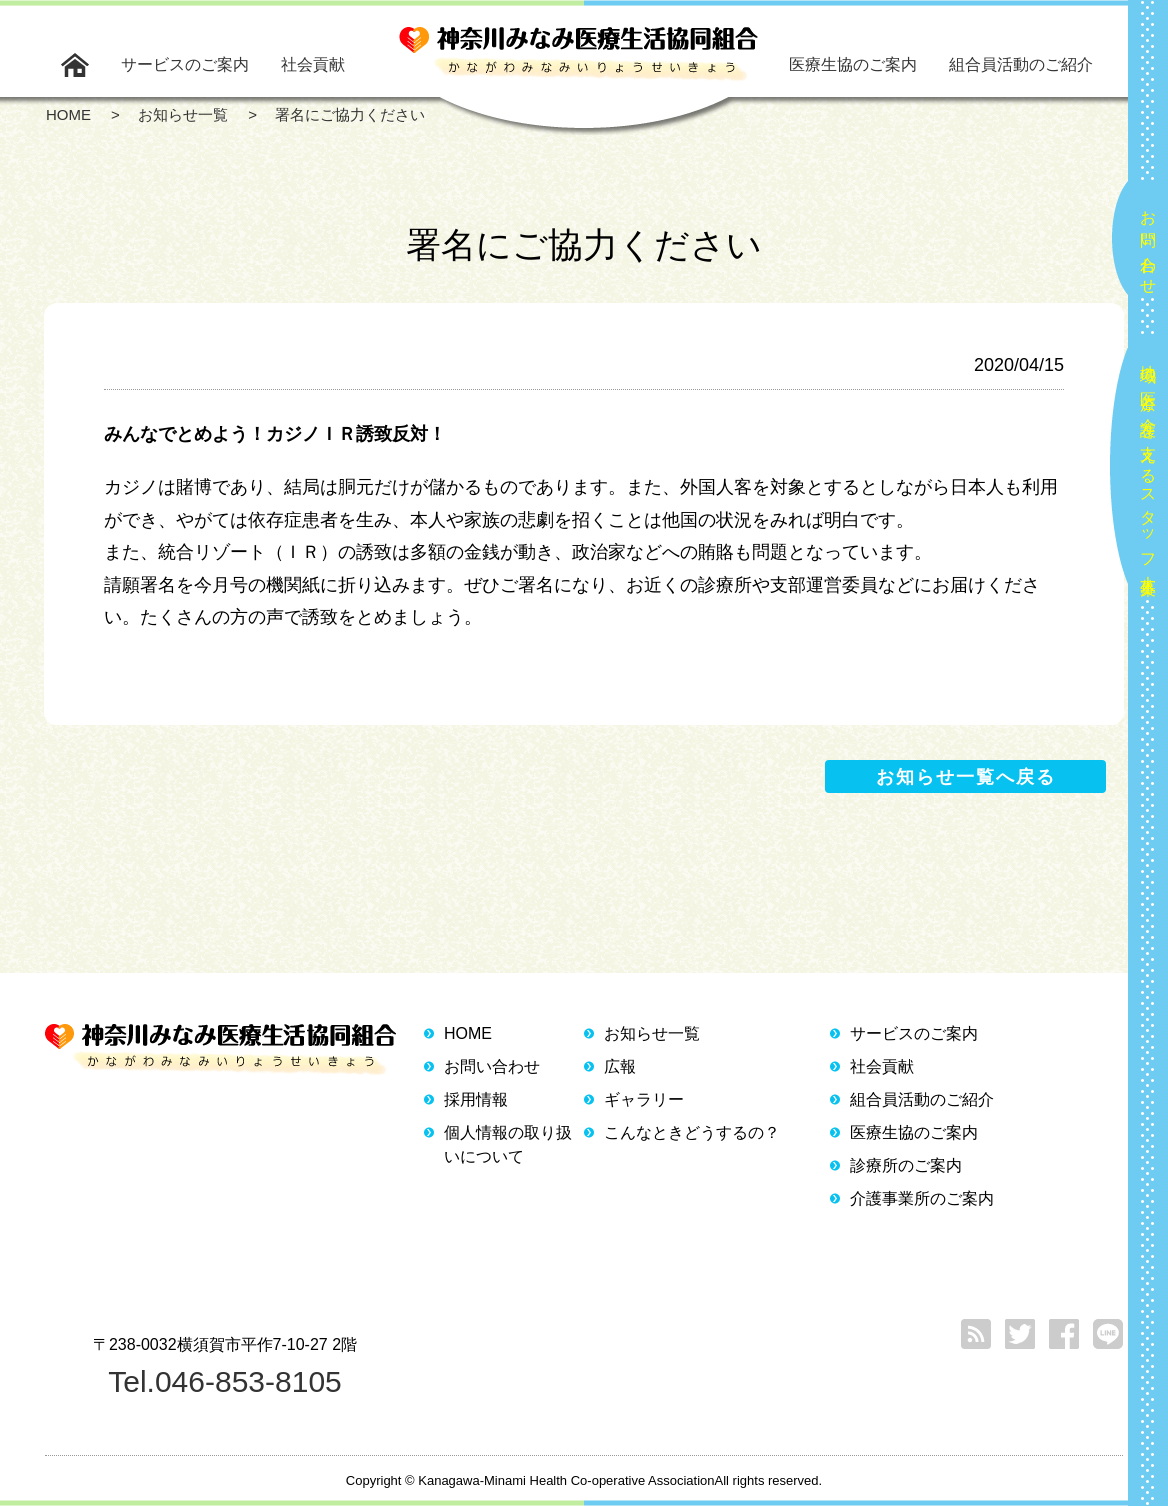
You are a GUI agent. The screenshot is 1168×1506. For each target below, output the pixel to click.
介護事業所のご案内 (922, 1198)
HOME (468, 1033)
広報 (620, 1066)
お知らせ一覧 (652, 1033)
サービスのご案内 (185, 64)
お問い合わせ (1148, 244)
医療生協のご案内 (853, 64)
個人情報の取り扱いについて (508, 1144)
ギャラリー (644, 1099)
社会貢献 (313, 64)
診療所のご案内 (906, 1165)
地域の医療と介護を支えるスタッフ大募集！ (1148, 471)
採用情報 (476, 1099)
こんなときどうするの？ (692, 1132)
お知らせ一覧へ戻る (966, 777)
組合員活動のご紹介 (1021, 64)
